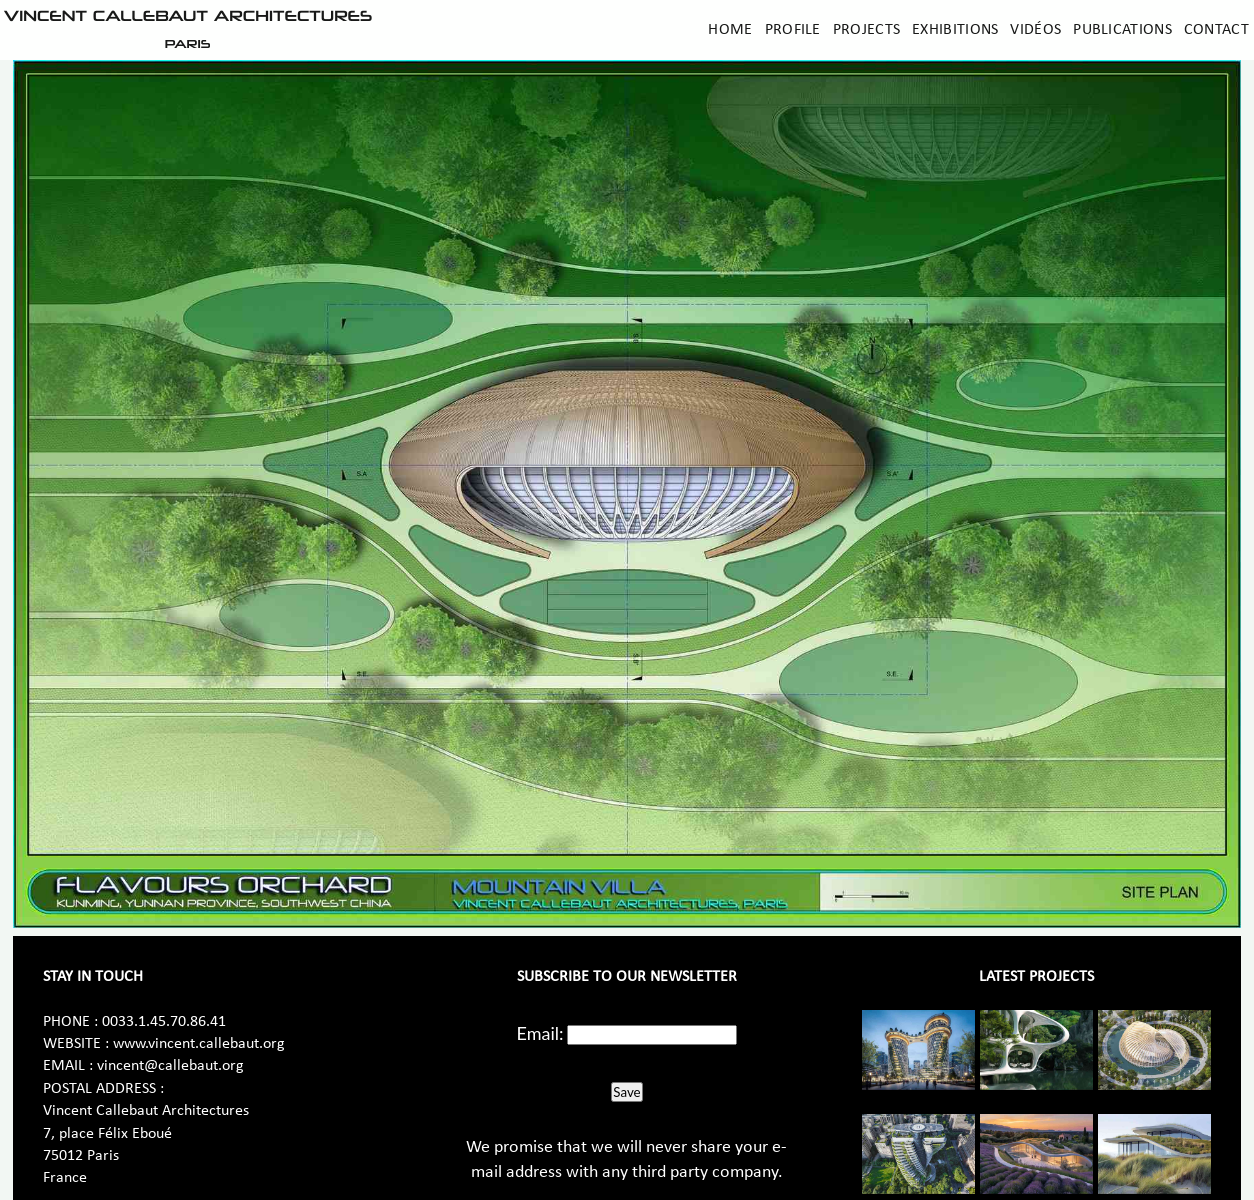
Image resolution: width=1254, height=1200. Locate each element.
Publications (1122, 30)
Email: (540, 1033)
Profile (793, 30)
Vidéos (1035, 30)
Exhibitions (955, 30)
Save (626, 1092)
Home (730, 30)
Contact (1216, 30)
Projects (866, 30)
